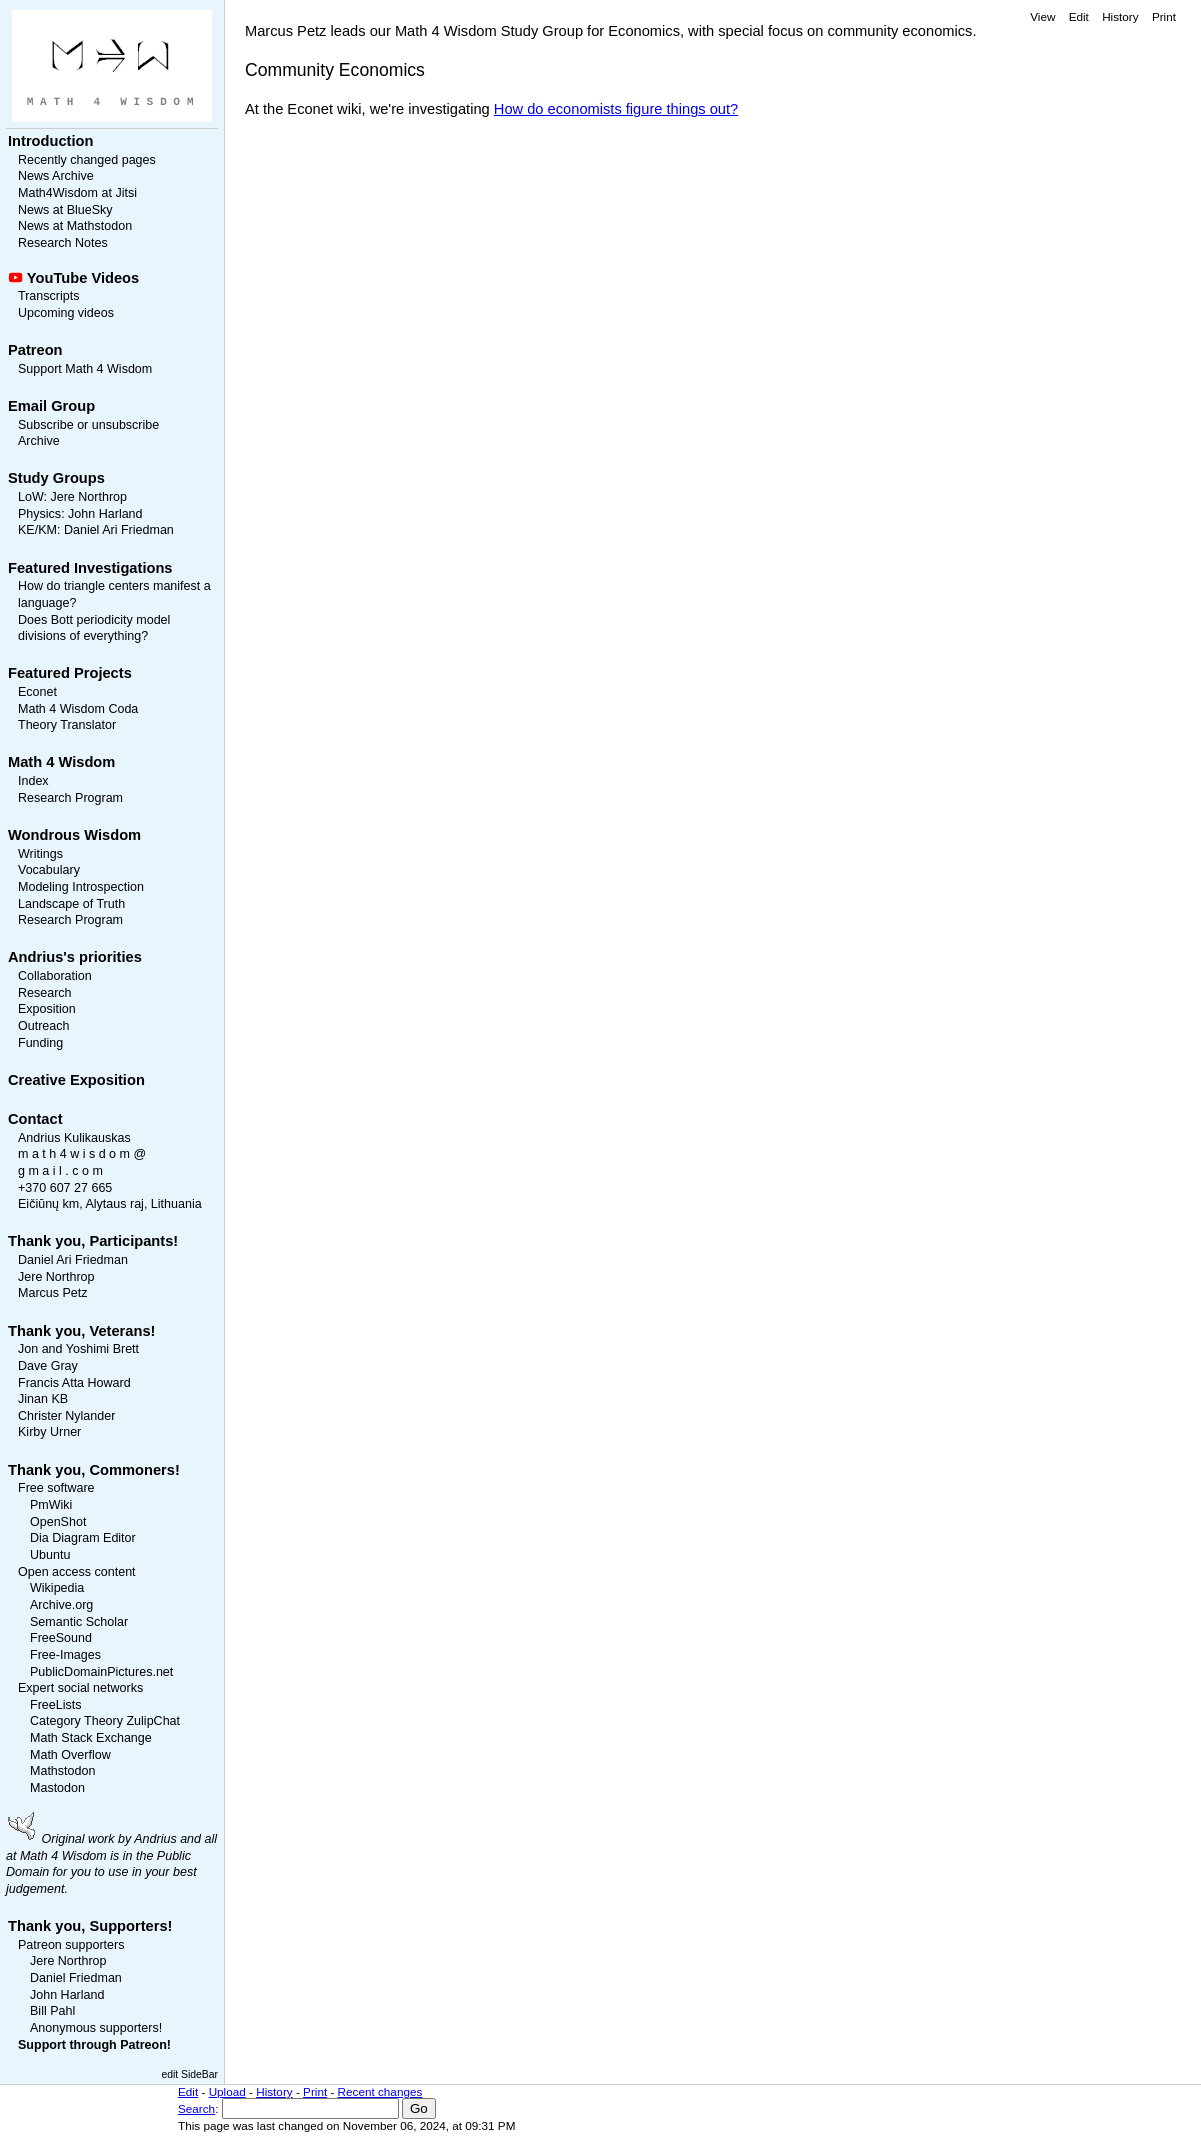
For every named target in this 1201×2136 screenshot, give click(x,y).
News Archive (56, 176)
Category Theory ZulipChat (105, 1721)
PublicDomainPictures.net (101, 1672)
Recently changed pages (87, 160)
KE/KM (37, 530)
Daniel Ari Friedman (119, 530)
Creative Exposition (76, 1080)
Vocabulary (49, 870)
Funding (40, 1043)
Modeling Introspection (81, 887)
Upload (227, 2091)
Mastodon (57, 1788)
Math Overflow (70, 1755)
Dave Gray (48, 1366)
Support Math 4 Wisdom (85, 369)
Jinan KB (43, 1399)
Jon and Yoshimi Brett (78, 1349)
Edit (1079, 16)
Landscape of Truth (71, 904)
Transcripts (48, 296)
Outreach (43, 1026)
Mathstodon (62, 1771)
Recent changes (380, 2091)
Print (1164, 16)
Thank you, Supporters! (90, 1926)
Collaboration (55, 976)
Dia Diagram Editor (83, 1538)
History (1120, 16)
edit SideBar (189, 2074)
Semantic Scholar (79, 1622)
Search (196, 2108)
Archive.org (61, 1605)
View (1042, 16)
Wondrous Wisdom (74, 835)
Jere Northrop (88, 497)
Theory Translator (67, 725)
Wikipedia (57, 1588)
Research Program (70, 798)
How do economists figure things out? (616, 109)
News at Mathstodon (75, 226)
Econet (37, 692)
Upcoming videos (66, 313)
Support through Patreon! (94, 2045)
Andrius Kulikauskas (74, 1138)
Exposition (47, 1009)
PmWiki (51, 1505)
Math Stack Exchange (91, 1738)
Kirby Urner (49, 1432)
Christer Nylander (66, 1416)
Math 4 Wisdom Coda (78, 709)
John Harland (105, 514)
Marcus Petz (53, 1293)
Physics (39, 514)
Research (45, 993)
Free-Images (65, 1655)
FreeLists (55, 1705)
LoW (31, 497)
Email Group (51, 406)
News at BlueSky (65, 210)
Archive (39, 441)
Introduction (50, 141)
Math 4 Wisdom (61, 762)
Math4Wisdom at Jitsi (77, 193)
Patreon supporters (71, 1945)
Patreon (35, 350)
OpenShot (58, 1522)
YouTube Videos (83, 278)
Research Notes (63, 243)
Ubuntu (50, 1555)
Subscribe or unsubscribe (88, 425)
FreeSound (61, 1638)
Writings (40, 854)
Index (33, 781)
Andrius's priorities (75, 957)
